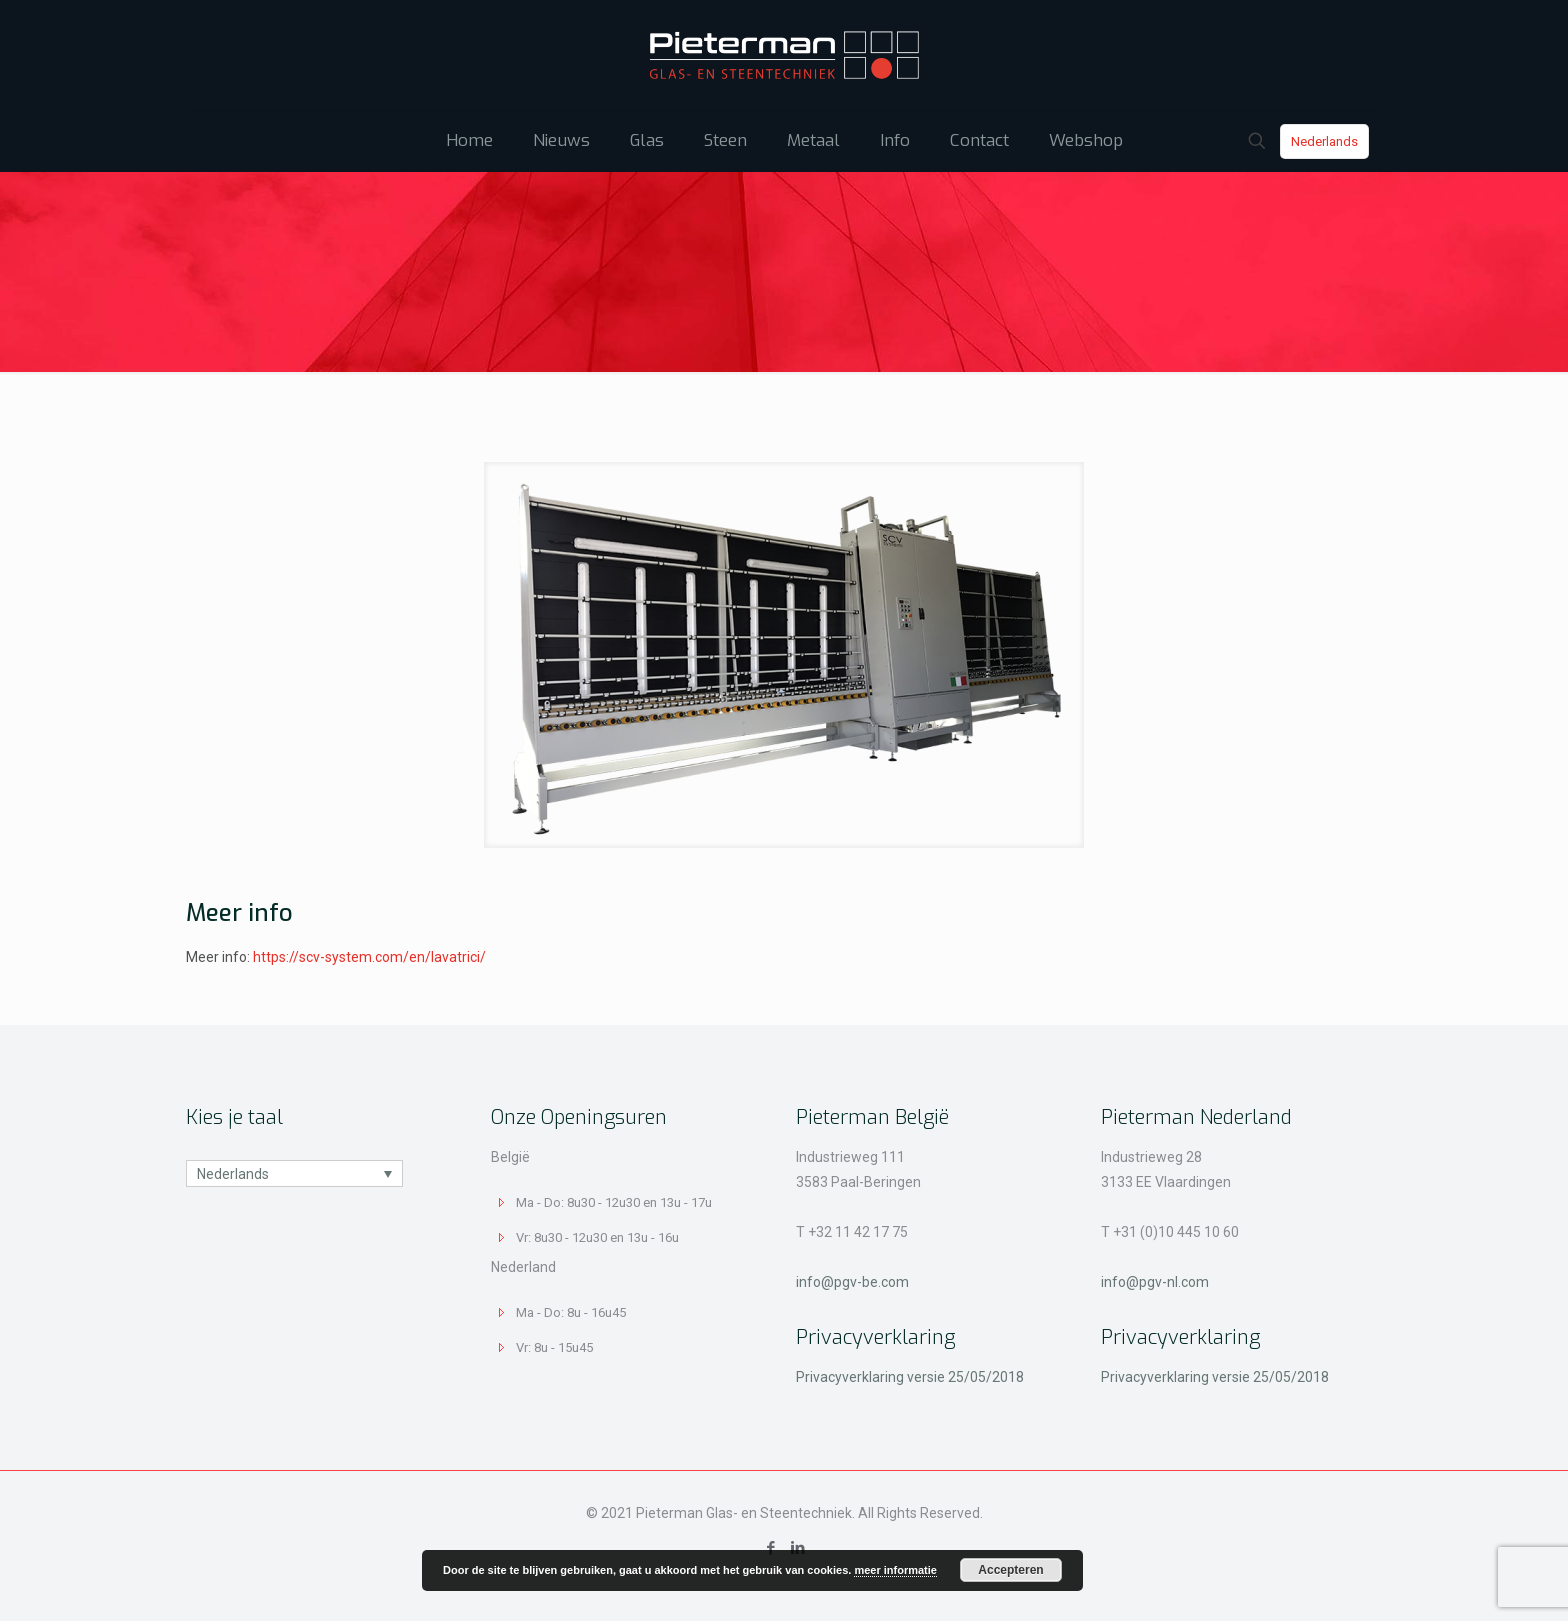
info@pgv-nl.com (1155, 1282)
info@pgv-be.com (852, 1282)
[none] (294, 1173)
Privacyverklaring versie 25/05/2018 (910, 1377)
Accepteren (1010, 1570)
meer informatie (895, 1570)
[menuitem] (294, 1173)
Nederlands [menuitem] (233, 1174)
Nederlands (1324, 141)
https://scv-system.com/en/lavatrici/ (369, 957)
